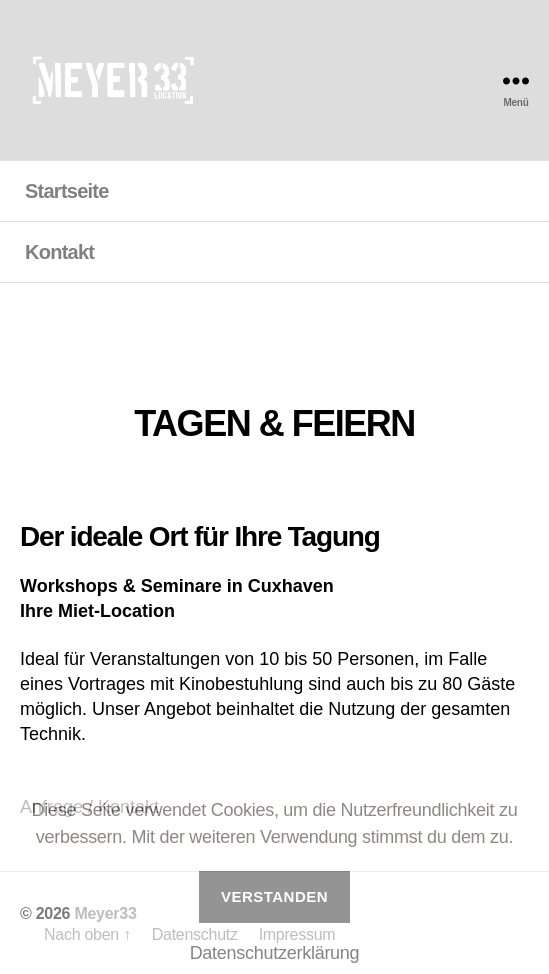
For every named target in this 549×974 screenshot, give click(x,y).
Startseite (67, 191)
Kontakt (59, 252)
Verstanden (274, 896)
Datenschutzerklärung (275, 953)
